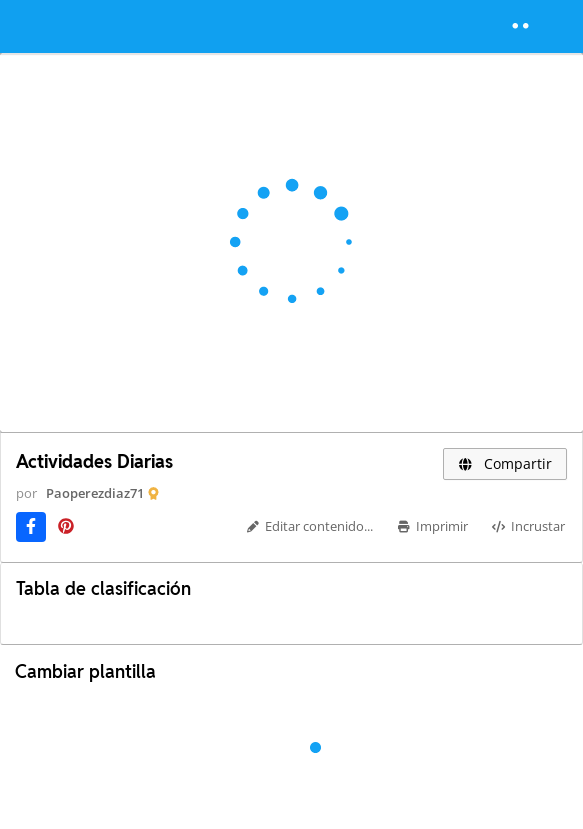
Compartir (505, 463)
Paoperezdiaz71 (95, 493)
